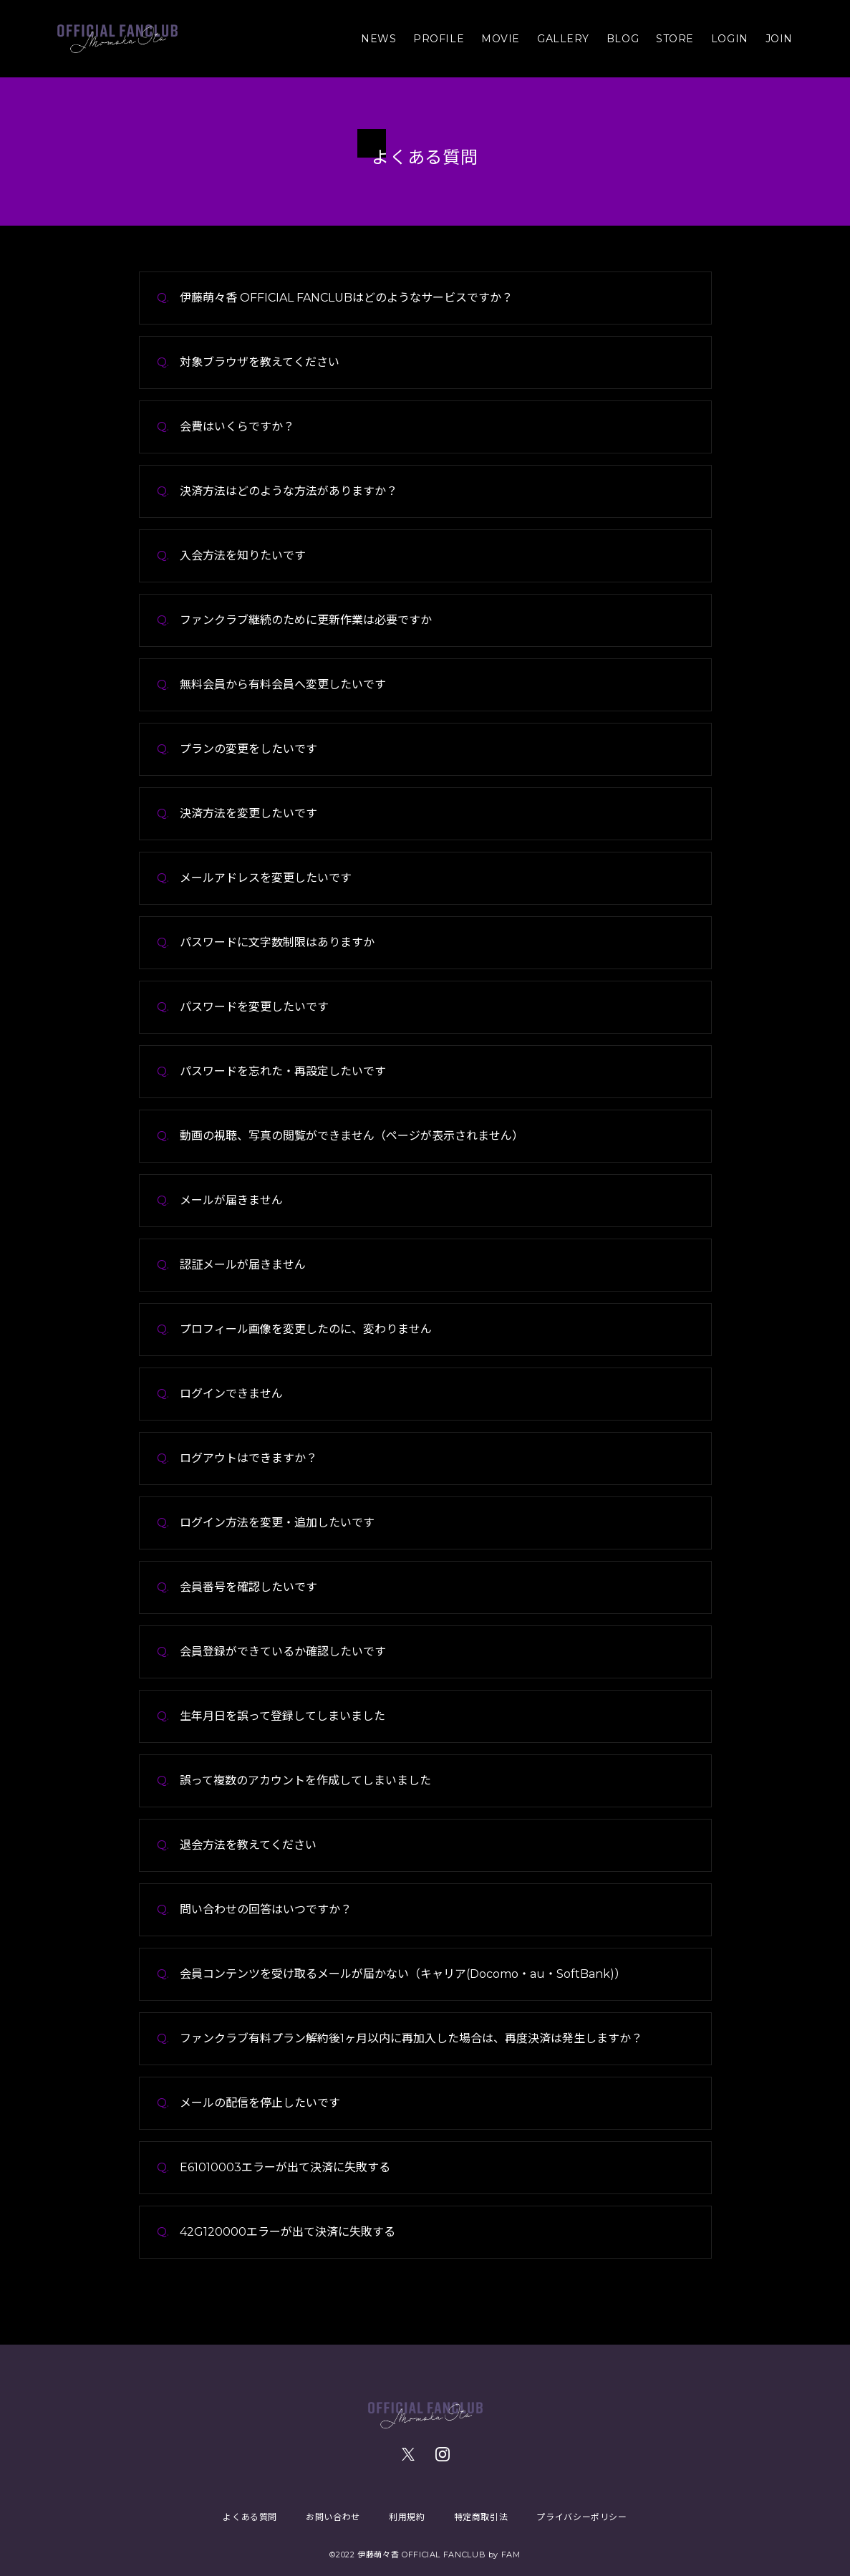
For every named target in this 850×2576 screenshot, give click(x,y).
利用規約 (407, 2517)
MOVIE (500, 39)
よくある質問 (250, 2517)
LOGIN (729, 39)
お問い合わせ (333, 2517)
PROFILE (438, 39)
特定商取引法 (481, 2517)
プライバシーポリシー (581, 2517)
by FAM (504, 2554)
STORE (675, 39)
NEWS (378, 39)
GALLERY (563, 39)
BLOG (623, 39)
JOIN (779, 39)
